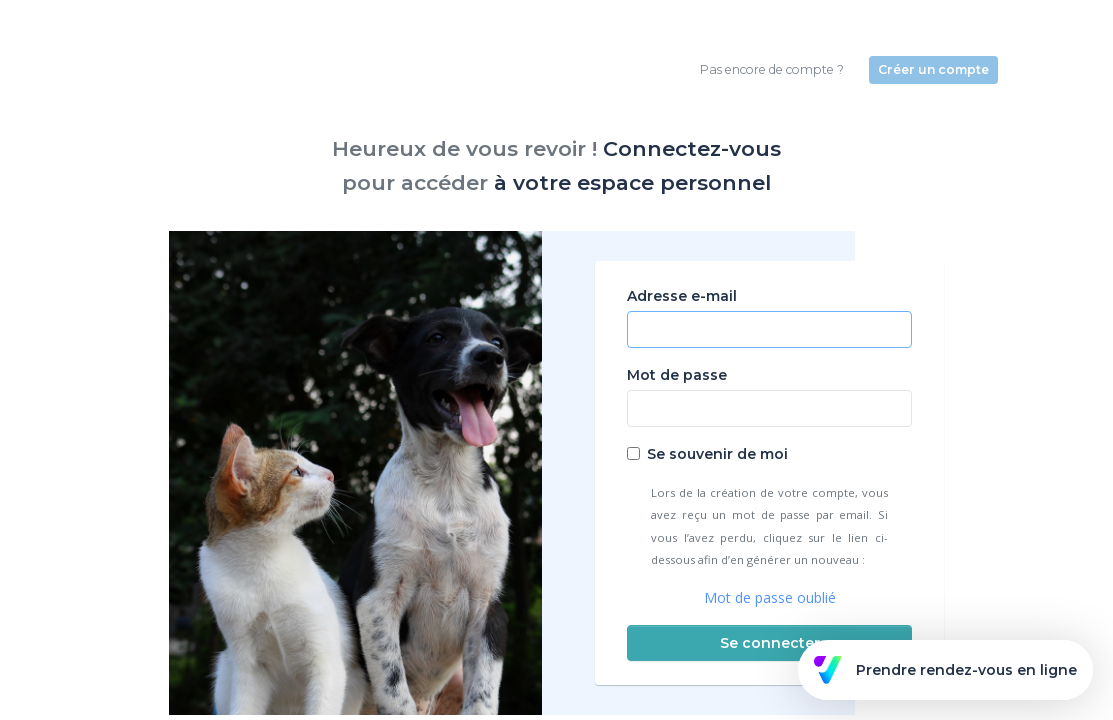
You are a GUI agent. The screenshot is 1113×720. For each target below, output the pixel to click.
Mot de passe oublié (770, 597)
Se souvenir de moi (717, 454)
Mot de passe (677, 375)
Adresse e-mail (682, 296)
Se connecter (770, 643)
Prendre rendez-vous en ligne (945, 670)
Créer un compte (933, 69)
